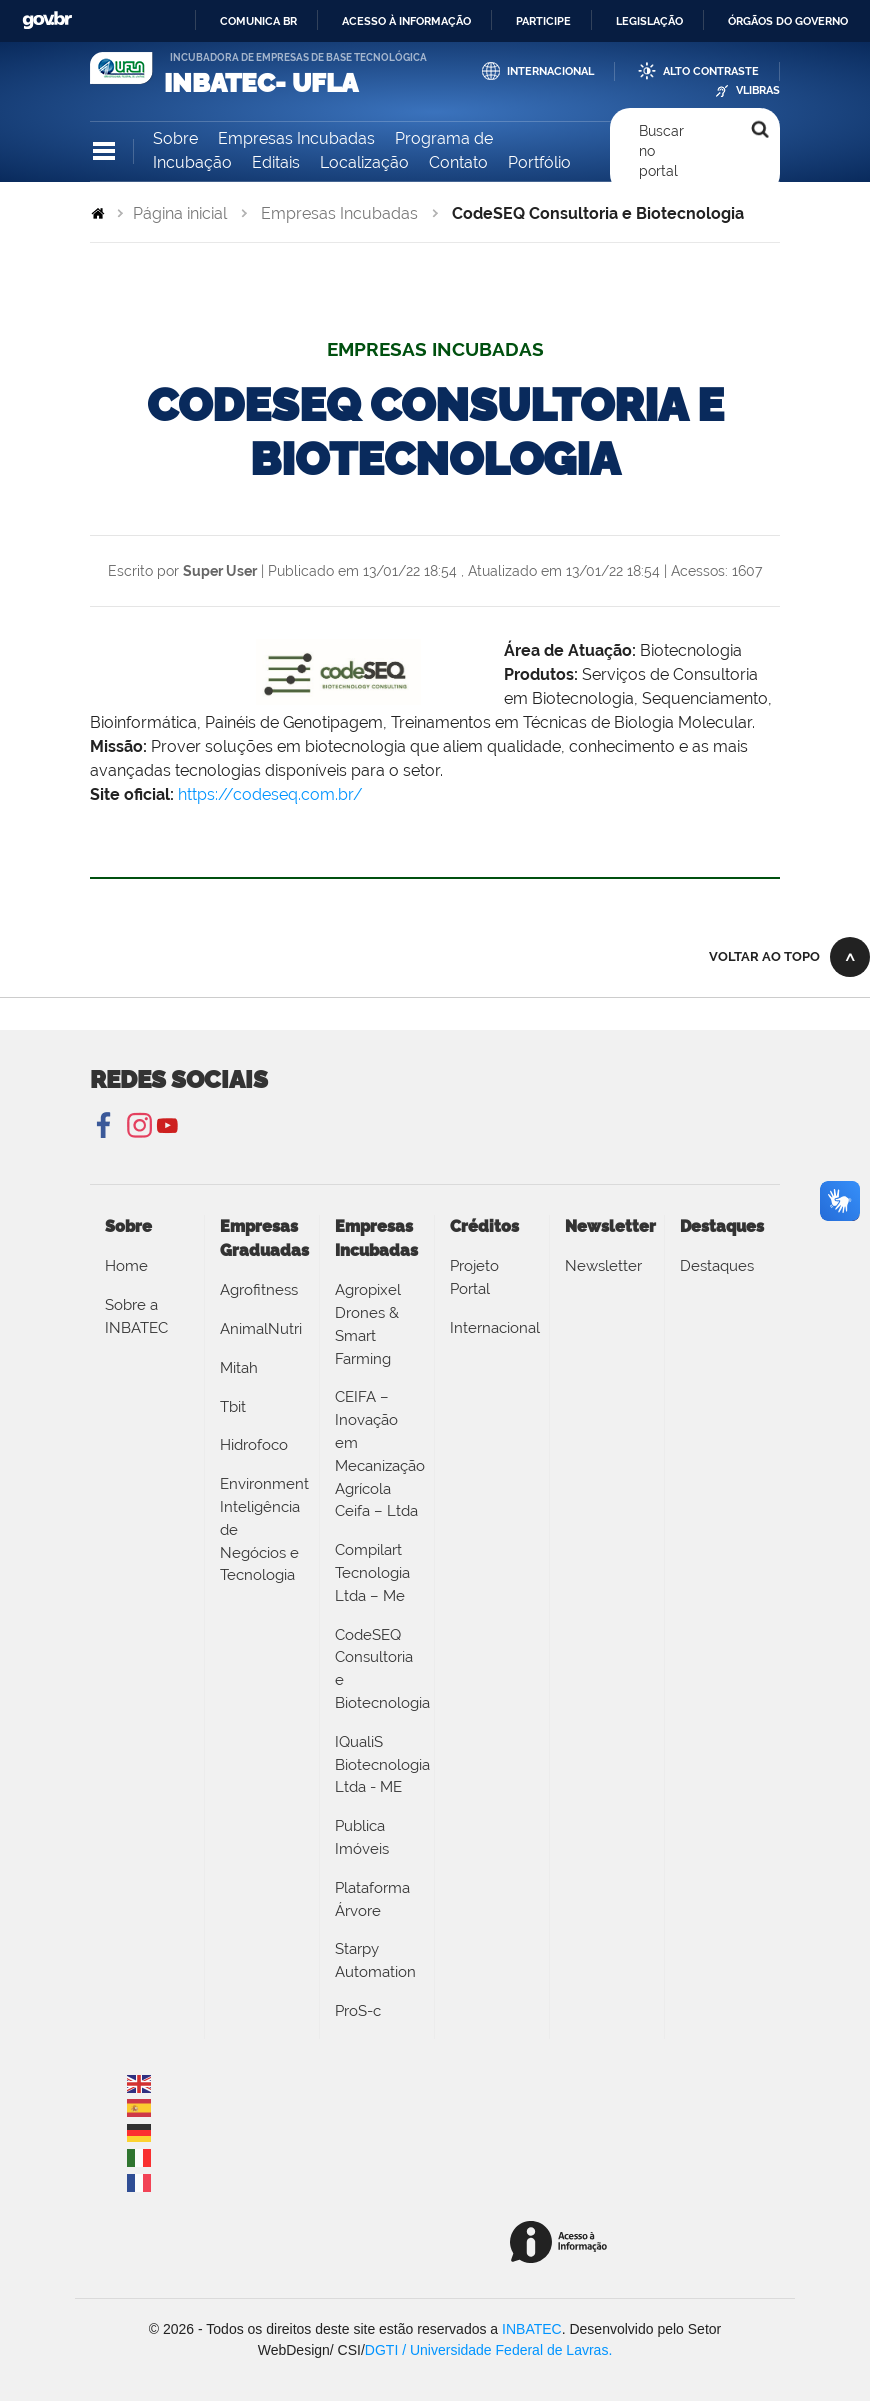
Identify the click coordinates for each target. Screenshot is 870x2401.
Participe (543, 21)
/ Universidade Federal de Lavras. (505, 2350)
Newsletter (603, 1266)
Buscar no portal (661, 151)
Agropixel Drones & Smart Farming (368, 1324)
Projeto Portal (474, 1277)
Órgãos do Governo (788, 21)
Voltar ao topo (764, 956)
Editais (276, 162)
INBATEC (532, 2329)
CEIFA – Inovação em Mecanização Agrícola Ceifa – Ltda (377, 1454)
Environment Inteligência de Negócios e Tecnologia (262, 1529)
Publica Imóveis (362, 1837)
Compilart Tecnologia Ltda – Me (372, 1573)
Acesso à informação (406, 21)
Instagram (136, 1126)
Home (126, 1266)
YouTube (167, 1126)
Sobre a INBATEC (136, 1316)
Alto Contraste (711, 71)
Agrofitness (259, 1290)
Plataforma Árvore (372, 1899)
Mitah (239, 1368)
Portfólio (539, 162)
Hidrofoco (254, 1445)
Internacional (550, 71)
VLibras (758, 90)
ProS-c (358, 2011)
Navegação (104, 151)
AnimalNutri (261, 1329)
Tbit (233, 1407)
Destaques (717, 1266)
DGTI (381, 2350)
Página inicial (180, 213)
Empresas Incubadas (296, 138)
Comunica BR (258, 21)
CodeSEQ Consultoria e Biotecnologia (377, 1669)
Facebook (105, 1126)
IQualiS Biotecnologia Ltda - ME (377, 1765)
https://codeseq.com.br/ (270, 794)
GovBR (47, 20)
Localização (364, 162)
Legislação (649, 21)
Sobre (175, 138)
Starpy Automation (375, 1960)
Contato (458, 162)
